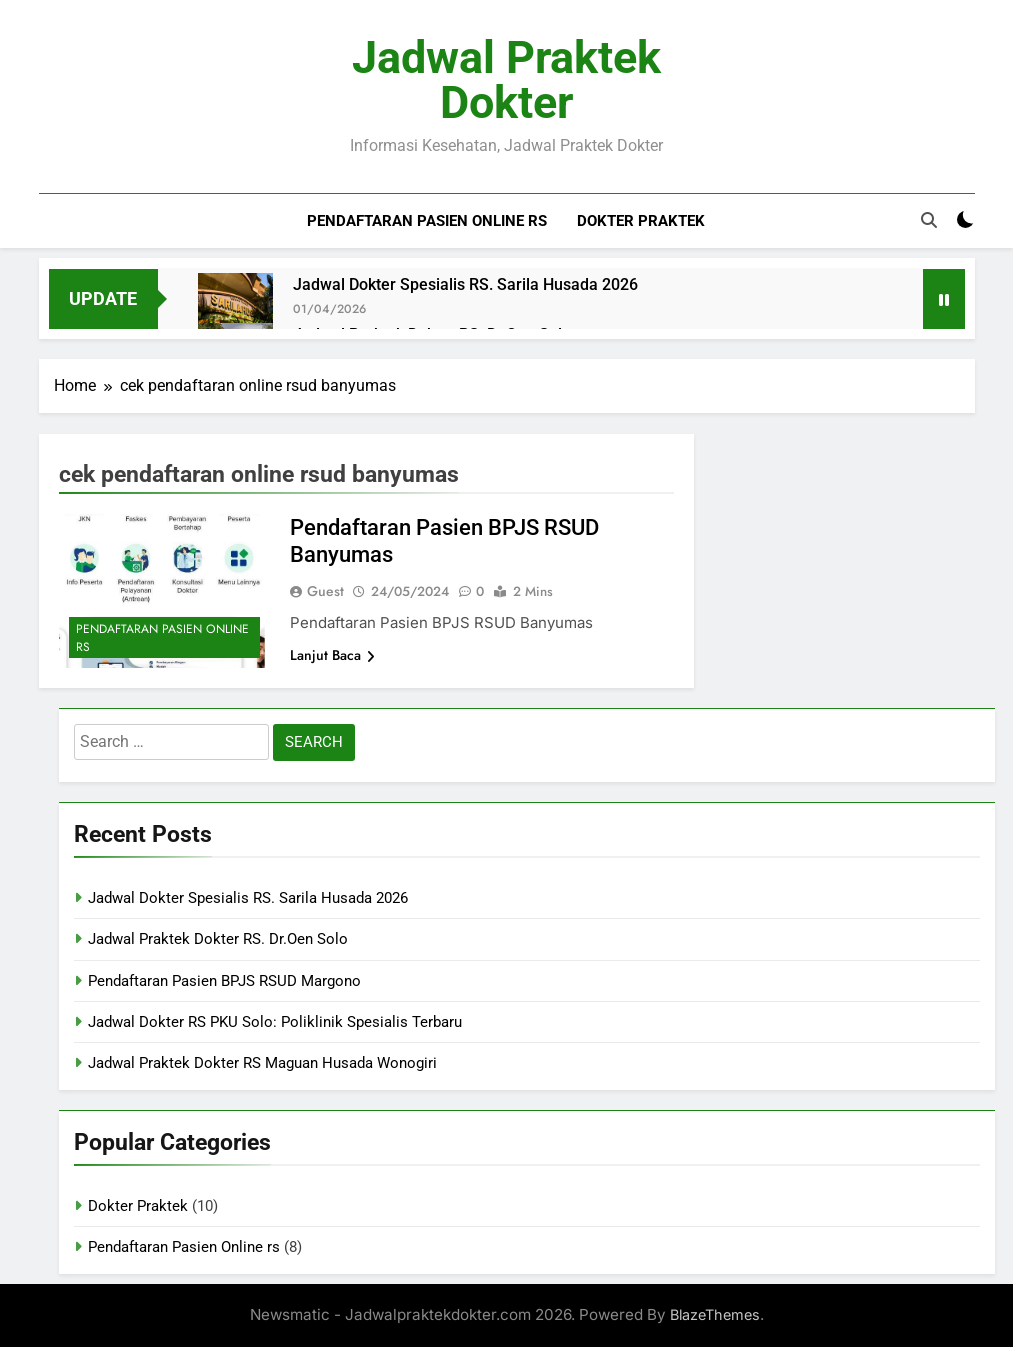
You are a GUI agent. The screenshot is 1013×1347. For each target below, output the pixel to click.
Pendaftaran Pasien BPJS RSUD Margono (224, 981)
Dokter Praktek (641, 221)
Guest (325, 591)
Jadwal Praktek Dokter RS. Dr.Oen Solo (218, 939)
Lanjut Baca (332, 655)
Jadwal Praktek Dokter (506, 80)
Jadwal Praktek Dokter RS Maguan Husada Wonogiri (262, 1063)
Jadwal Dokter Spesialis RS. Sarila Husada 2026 (465, 284)
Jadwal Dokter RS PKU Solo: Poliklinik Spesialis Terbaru (275, 1022)
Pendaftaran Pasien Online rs (427, 221)
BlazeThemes (715, 1314)
